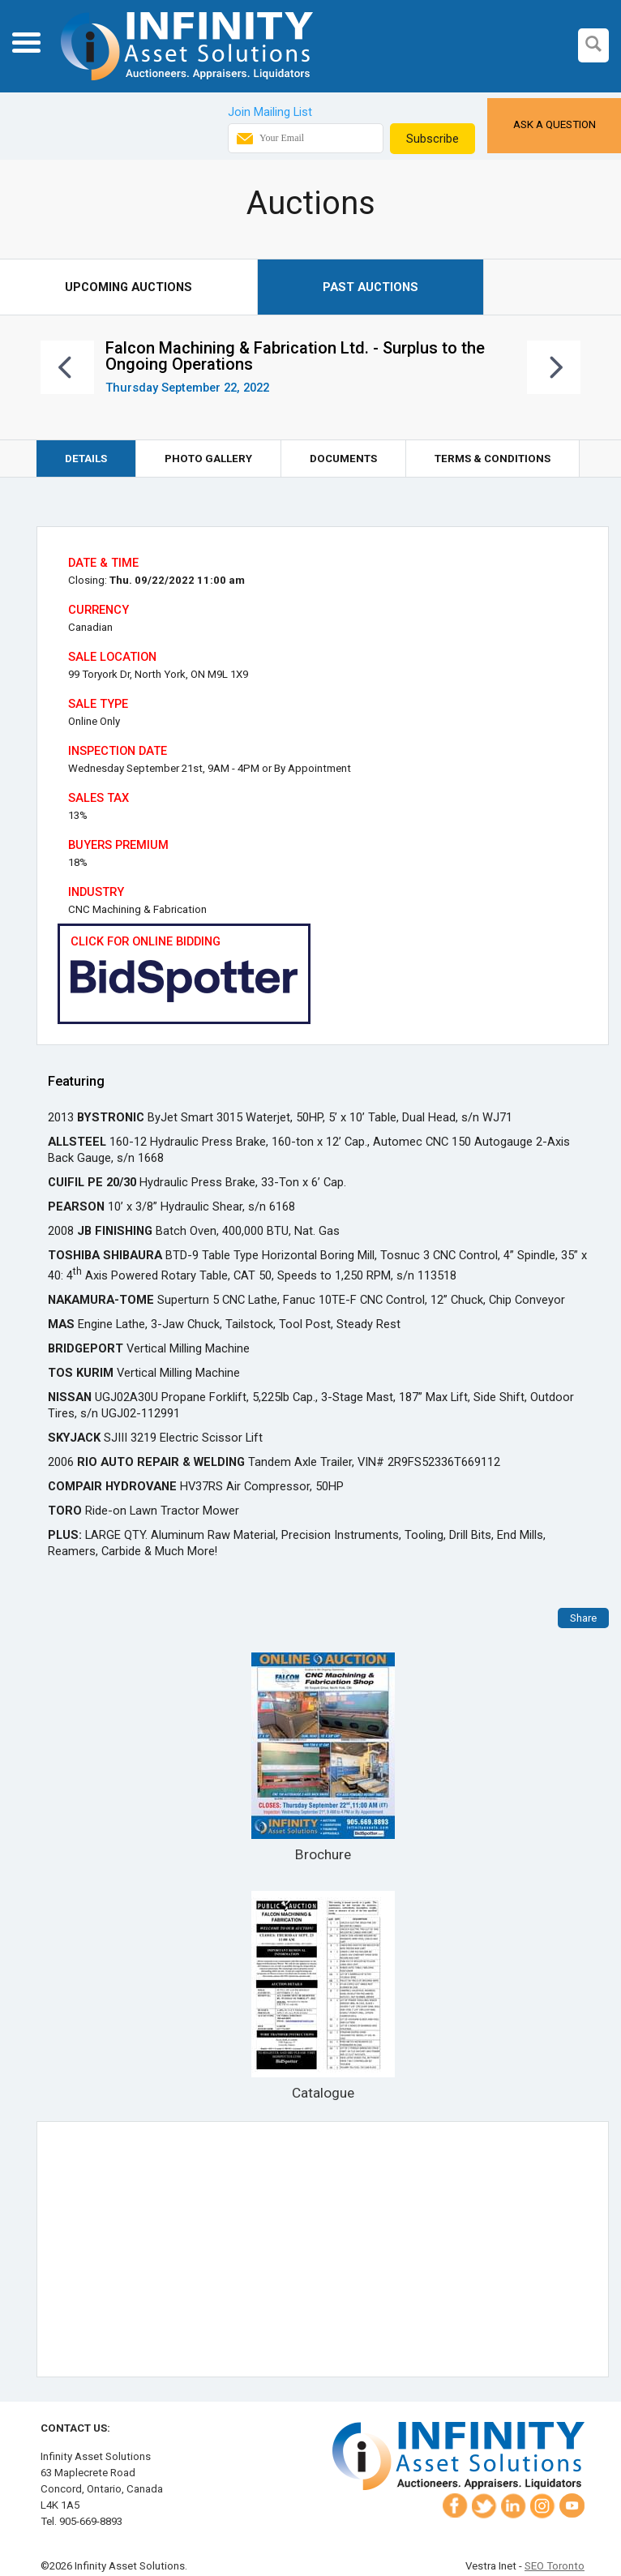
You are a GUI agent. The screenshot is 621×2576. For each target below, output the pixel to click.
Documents (343, 458)
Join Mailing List (270, 112)
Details (86, 458)
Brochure (323, 1757)
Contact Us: (75, 2428)
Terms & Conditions (492, 458)
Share (583, 1618)
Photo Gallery (208, 458)
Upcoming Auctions (128, 287)
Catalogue (323, 1996)
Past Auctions (370, 287)
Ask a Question (554, 124)
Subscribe (432, 138)
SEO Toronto (555, 2566)
